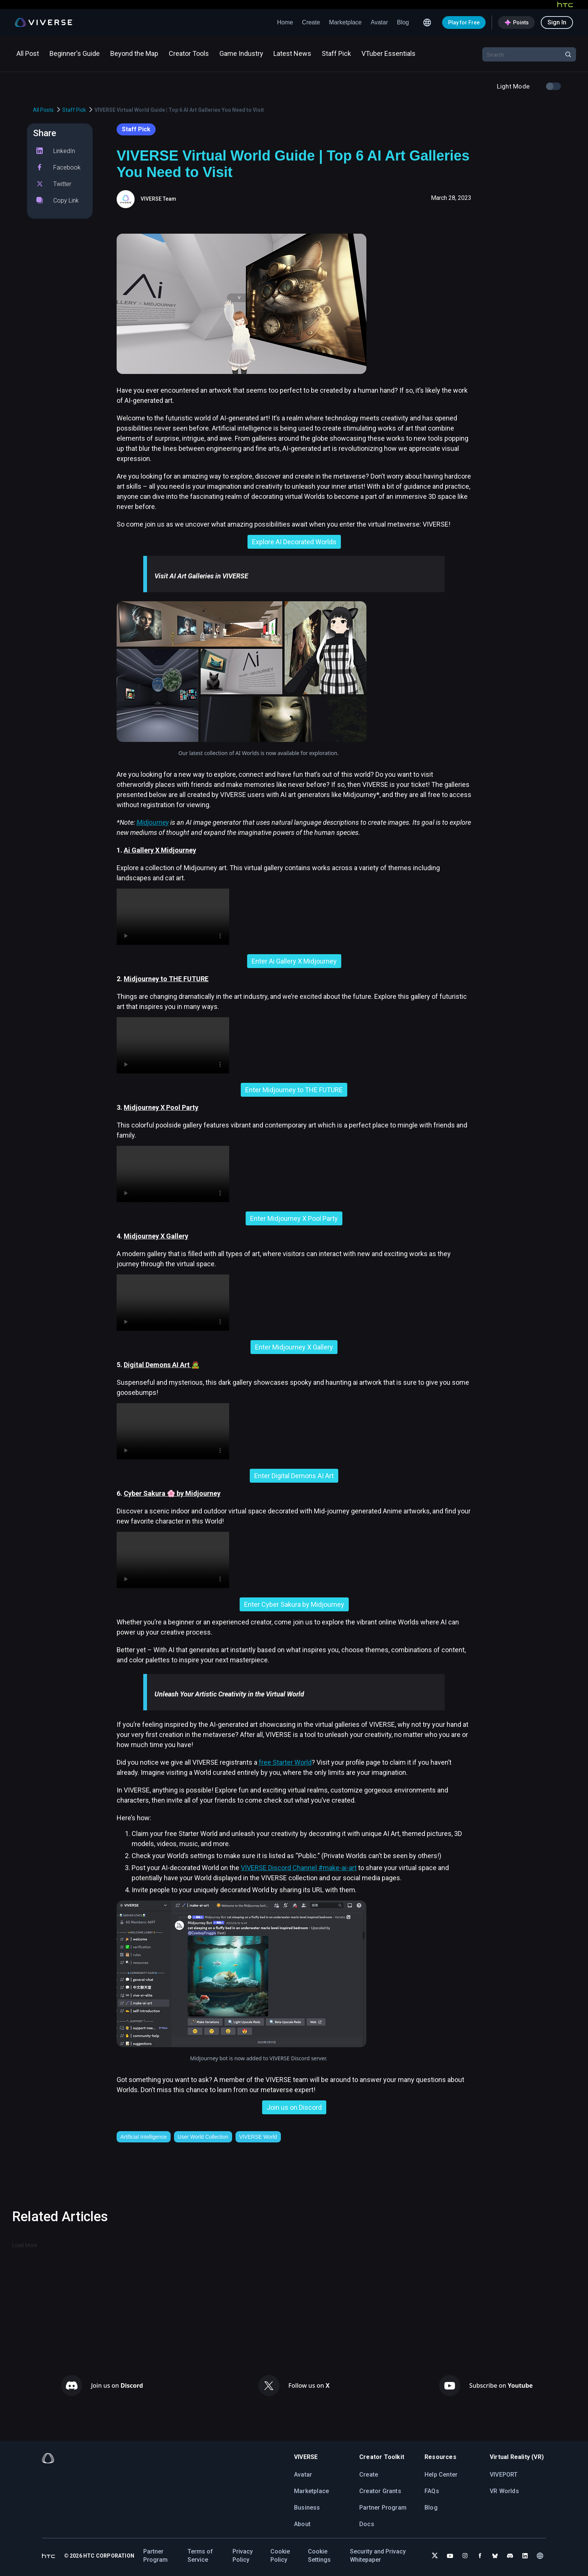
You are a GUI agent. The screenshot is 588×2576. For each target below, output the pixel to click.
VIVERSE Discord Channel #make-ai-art (299, 1868)
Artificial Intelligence (143, 2137)
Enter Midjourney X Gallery (294, 1347)
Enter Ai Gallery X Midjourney (294, 961)
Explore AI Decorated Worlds (294, 542)
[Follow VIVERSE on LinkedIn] (525, 2556)
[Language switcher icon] (427, 23)
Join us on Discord (294, 2107)
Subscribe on (500, 2385)
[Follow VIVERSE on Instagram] (465, 2556)
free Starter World (285, 1762)
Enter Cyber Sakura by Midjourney (294, 1604)
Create (311, 22)
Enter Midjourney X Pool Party (294, 1218)
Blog (403, 22)
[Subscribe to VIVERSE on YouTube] (450, 2556)
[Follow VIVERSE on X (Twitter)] (435, 2556)
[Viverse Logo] (43, 22)
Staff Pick (74, 110)
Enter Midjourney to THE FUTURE (294, 1090)
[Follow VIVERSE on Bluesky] (495, 2556)
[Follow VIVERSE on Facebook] (480, 2556)
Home (285, 22)
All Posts (43, 110)
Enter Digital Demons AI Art (294, 1476)
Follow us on (309, 2385)
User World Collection (203, 2137)
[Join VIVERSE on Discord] (510, 2556)
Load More (24, 2245)
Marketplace (345, 22)
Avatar (379, 22)
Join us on (117, 2385)
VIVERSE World (258, 2137)
